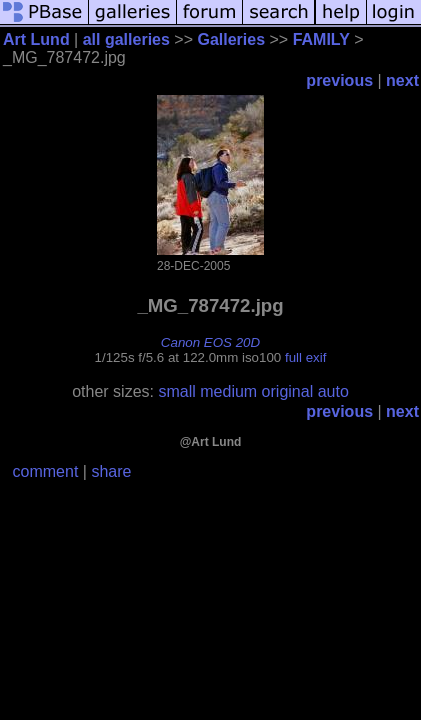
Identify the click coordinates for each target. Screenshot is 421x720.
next (402, 80)
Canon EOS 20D (210, 342)
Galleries (231, 39)
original (288, 391)
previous (339, 80)
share (111, 471)
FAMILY (321, 39)
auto (333, 391)
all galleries (126, 39)
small (176, 391)
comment (46, 471)
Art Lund (36, 39)
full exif (305, 357)
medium (228, 391)
